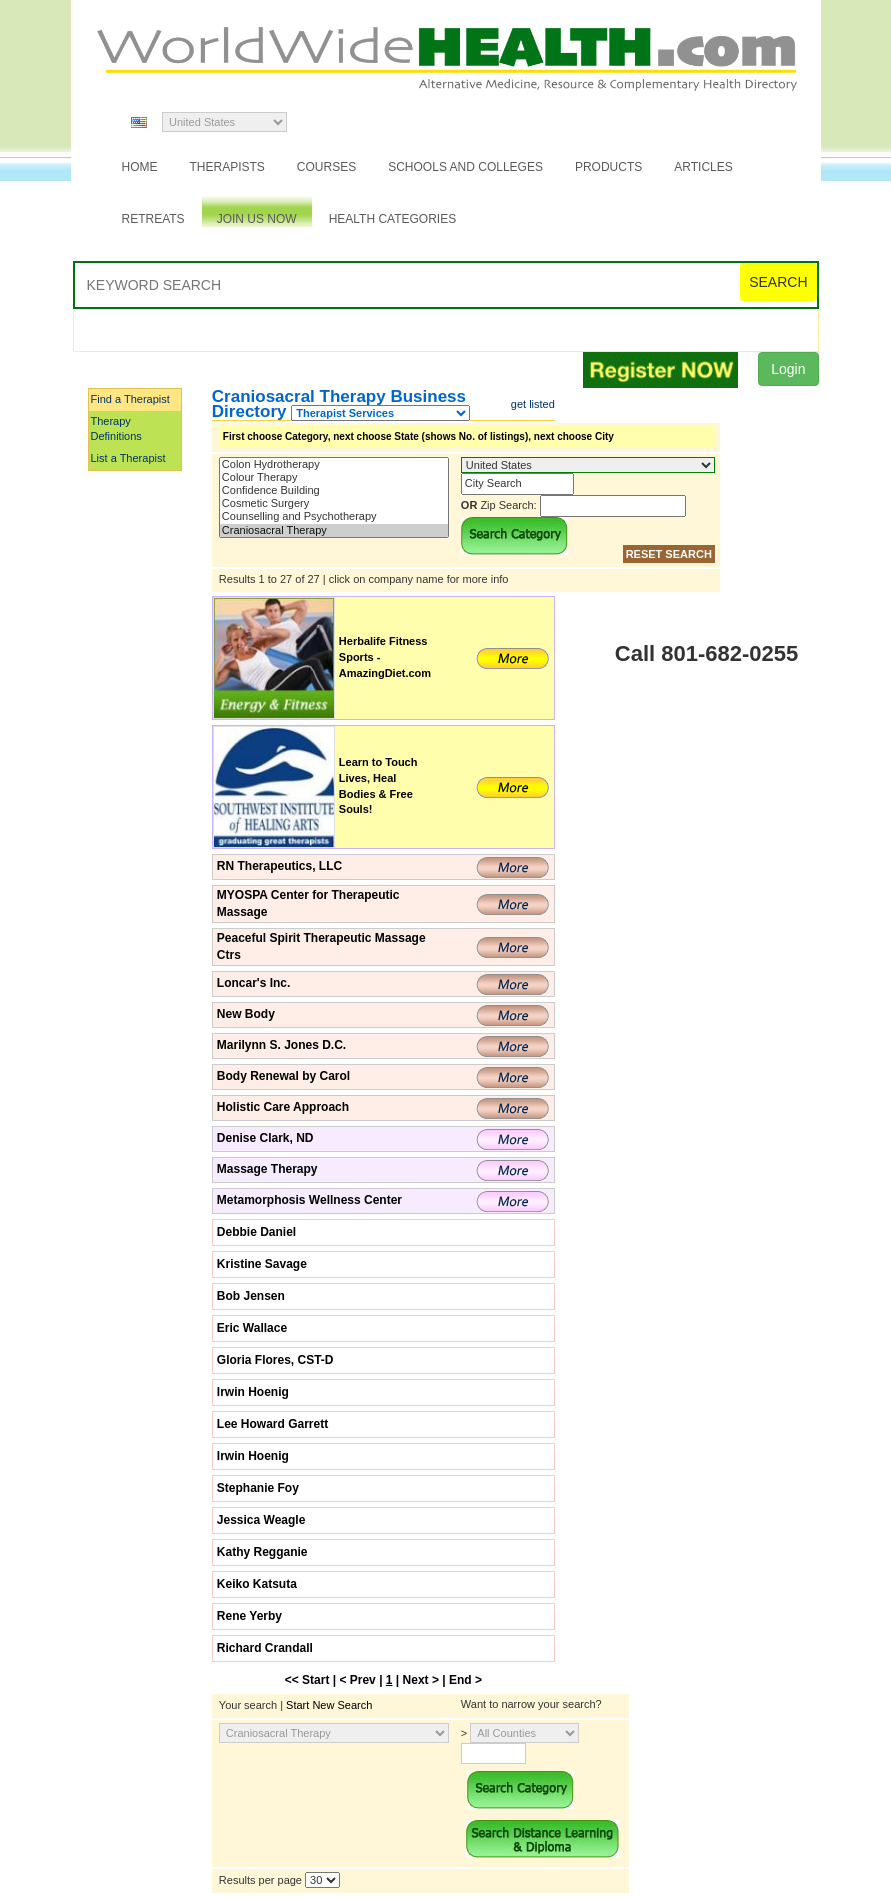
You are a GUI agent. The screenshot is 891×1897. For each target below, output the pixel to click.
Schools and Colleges (465, 167)
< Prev (357, 1680)
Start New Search (329, 1705)
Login (788, 369)
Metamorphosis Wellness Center (309, 1200)
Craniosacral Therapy (334, 530)
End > (465, 1680)
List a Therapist (128, 458)
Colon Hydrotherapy (334, 464)
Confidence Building (334, 490)
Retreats (153, 219)
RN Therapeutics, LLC (279, 866)
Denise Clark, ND (265, 1138)
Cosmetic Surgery (334, 503)
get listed (533, 404)
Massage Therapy (267, 1169)
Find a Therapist (130, 399)
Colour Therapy (334, 477)
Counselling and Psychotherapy (334, 516)
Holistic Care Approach (283, 1107)
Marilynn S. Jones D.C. (281, 1045)
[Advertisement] (188, 773)
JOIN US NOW (257, 219)
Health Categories (393, 219)
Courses (326, 167)
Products (608, 167)
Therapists (227, 167)
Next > (421, 1680)
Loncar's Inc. (254, 983)
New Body (246, 1014)
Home (140, 167)
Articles (703, 167)
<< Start (307, 1680)
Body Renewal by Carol (283, 1076)
